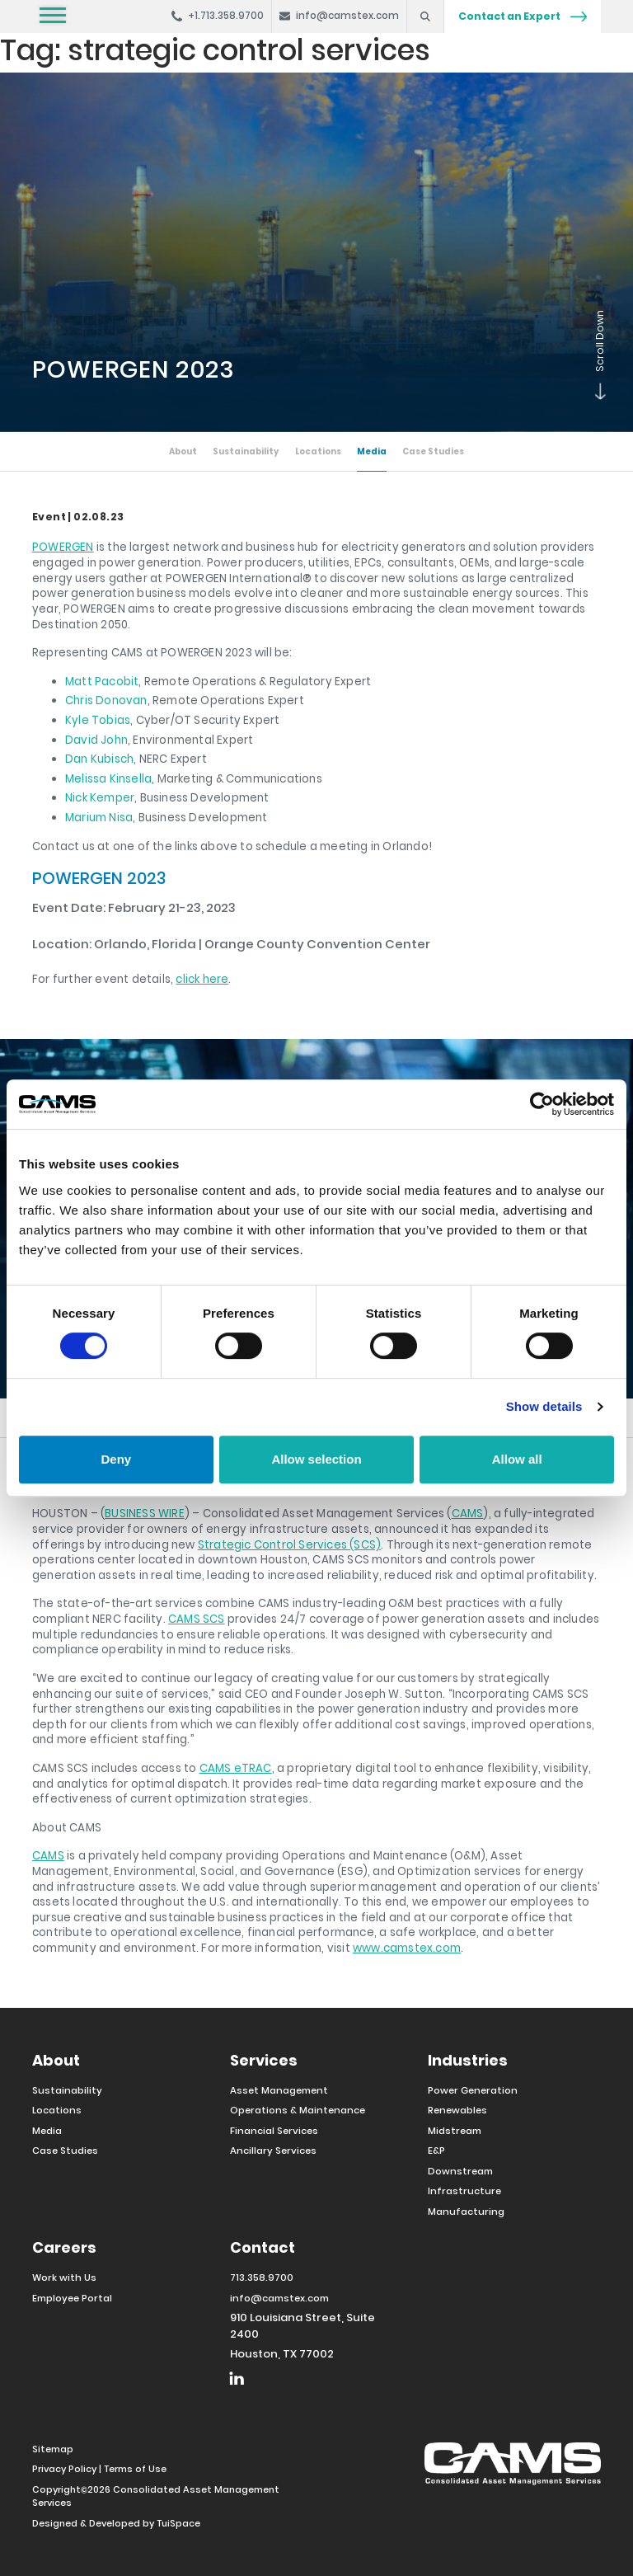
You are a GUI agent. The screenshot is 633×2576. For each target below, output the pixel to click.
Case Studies (435, 451)
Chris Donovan (106, 699)
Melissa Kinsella (108, 778)
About (180, 451)
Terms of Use (135, 2467)
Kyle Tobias (97, 719)
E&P (436, 2148)
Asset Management (279, 2088)
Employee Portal (72, 2296)
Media (372, 451)
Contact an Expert (522, 16)
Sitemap (52, 2447)
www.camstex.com (407, 1946)
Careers (64, 2245)
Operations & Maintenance (297, 2108)
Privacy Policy (64, 2467)
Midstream (454, 2129)
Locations (318, 451)
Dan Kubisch (99, 758)
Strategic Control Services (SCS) (289, 1543)
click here (202, 978)
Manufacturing (466, 2209)
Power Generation (473, 2088)
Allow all (517, 1459)
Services (264, 2058)
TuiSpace (178, 2521)
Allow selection (316, 1459)
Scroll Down (597, 396)
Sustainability (245, 451)
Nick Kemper (99, 797)
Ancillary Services (273, 2148)
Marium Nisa (99, 817)
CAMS (468, 1512)
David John (96, 739)
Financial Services (274, 2129)
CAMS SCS (196, 1617)
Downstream (460, 2169)
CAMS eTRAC (235, 1767)
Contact (262, 2245)
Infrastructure (464, 2189)
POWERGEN (63, 546)
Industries (468, 2058)
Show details (544, 1406)
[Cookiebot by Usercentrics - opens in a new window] (542, 1104)
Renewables (457, 2108)
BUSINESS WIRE (145, 1512)
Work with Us (64, 2275)
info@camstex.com (279, 2296)
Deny (116, 1459)
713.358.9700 (261, 2275)
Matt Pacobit (101, 681)
